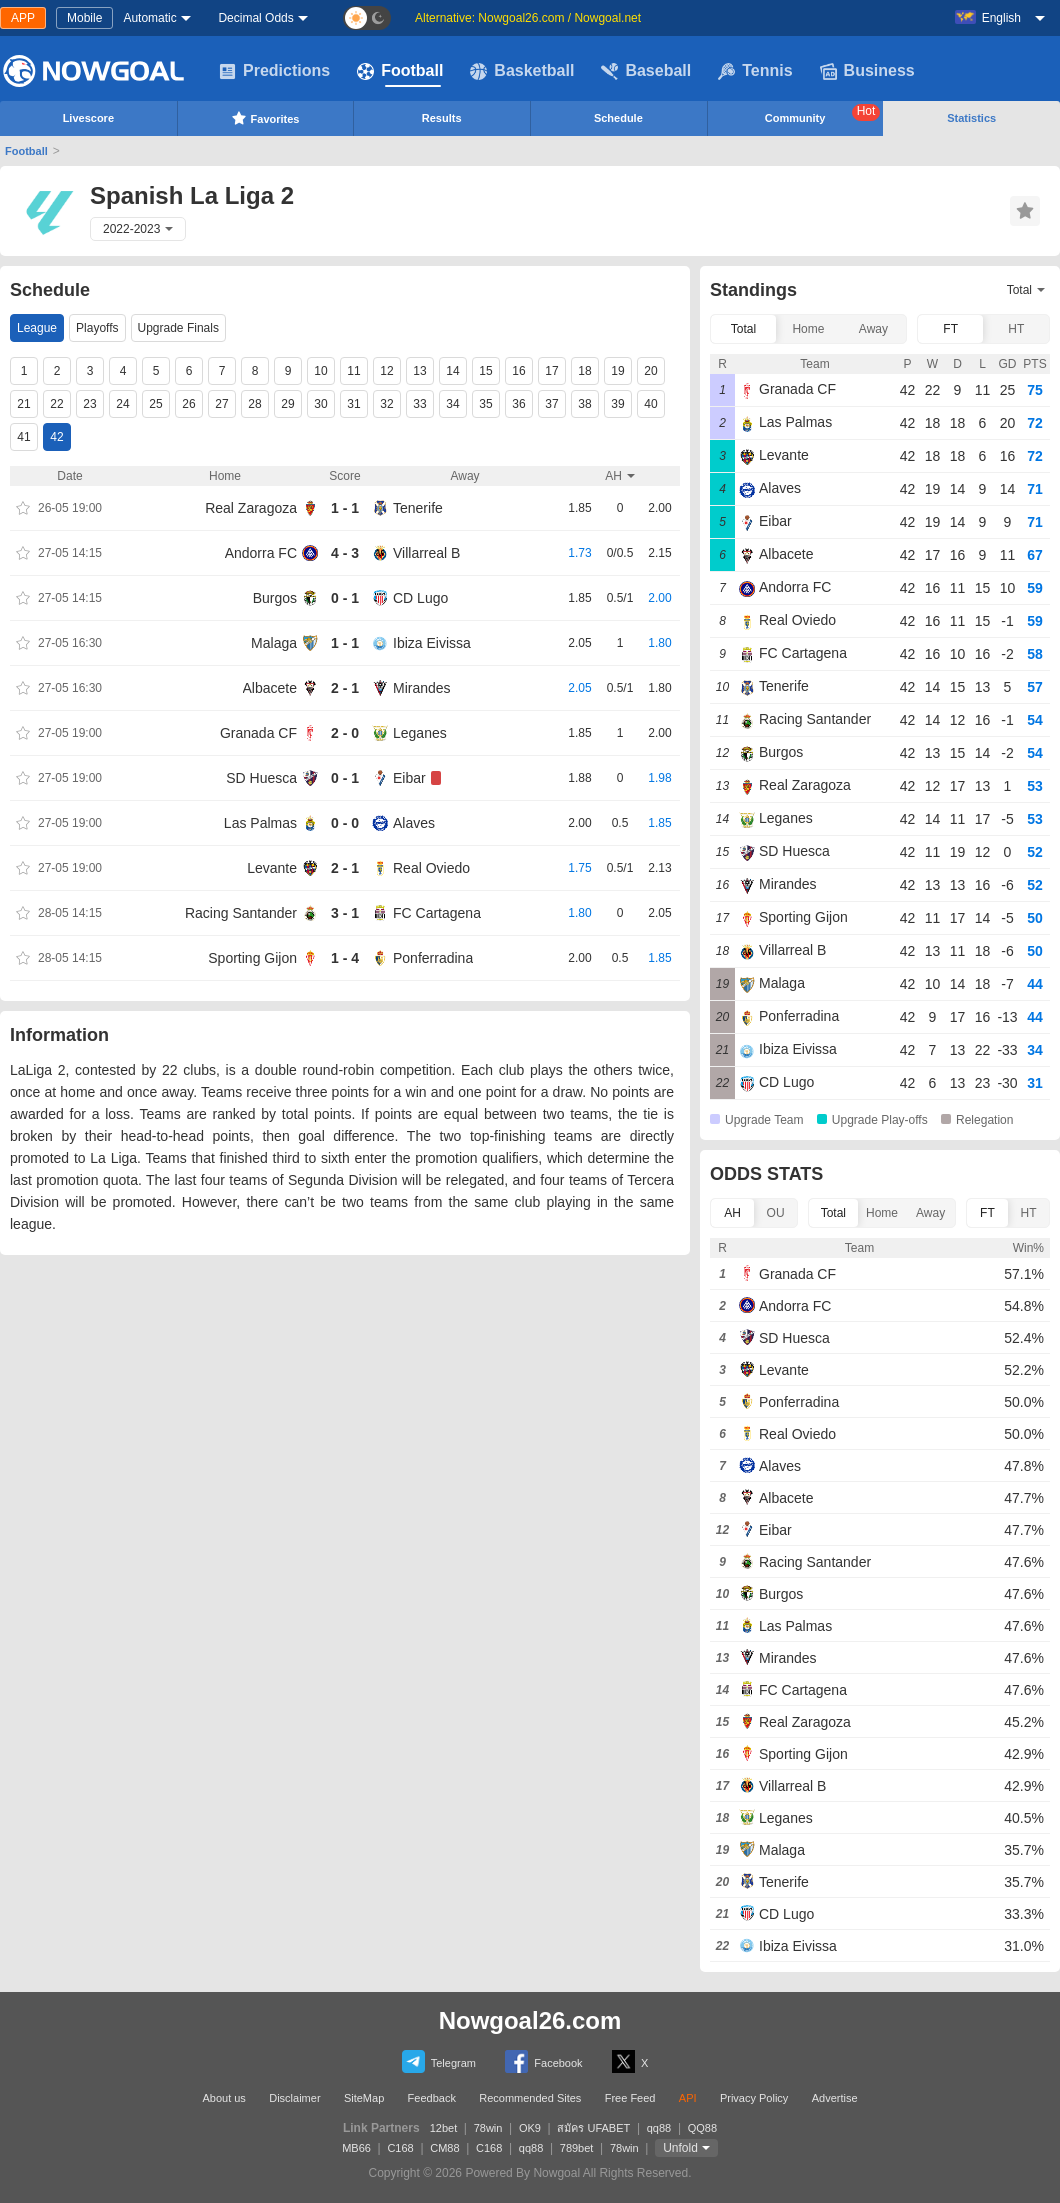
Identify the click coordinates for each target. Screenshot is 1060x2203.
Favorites (265, 118)
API (688, 2098)
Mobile (84, 18)
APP (23, 18)
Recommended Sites (530, 2098)
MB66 (356, 2148)
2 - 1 (345, 688)
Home (808, 329)
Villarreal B (426, 553)
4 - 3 (345, 553)
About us (223, 2098)
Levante (272, 868)
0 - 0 (345, 823)
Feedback (432, 2098)
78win (488, 2128)
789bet (577, 2148)
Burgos (275, 598)
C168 (400, 2148)
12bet (444, 2128)
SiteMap (364, 2098)
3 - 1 (345, 913)
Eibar (409, 778)
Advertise (835, 2098)
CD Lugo (420, 598)
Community (823, 114)
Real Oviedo (431, 868)
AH (732, 1213)
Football (400, 71)
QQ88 (702, 2128)
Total (743, 329)
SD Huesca (261, 778)
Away (873, 329)
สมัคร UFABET (593, 2128)
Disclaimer (294, 2098)
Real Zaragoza (251, 508)
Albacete (270, 688)
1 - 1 (345, 508)
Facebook (543, 2061)
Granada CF (258, 733)
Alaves (414, 823)
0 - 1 (345, 598)
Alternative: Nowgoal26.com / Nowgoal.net (528, 18)
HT (1016, 329)
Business (867, 71)
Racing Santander (241, 913)
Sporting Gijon (252, 958)
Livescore (88, 118)
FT (950, 329)
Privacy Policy (754, 2098)
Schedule (618, 118)
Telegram (439, 2061)
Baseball (646, 71)
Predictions (274, 71)
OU (776, 1213)
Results (442, 118)
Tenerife (418, 508)
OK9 (530, 2128)
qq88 (659, 2128)
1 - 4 (345, 958)
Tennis (755, 71)
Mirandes (422, 688)
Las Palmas (260, 823)
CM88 (444, 2148)
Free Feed (630, 2098)
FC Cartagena (437, 913)
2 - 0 (345, 733)
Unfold (680, 2148)
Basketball (522, 71)
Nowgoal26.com (530, 2020)
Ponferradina (433, 958)
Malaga (274, 643)
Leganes (420, 733)
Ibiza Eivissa (432, 643)
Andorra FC (261, 553)
